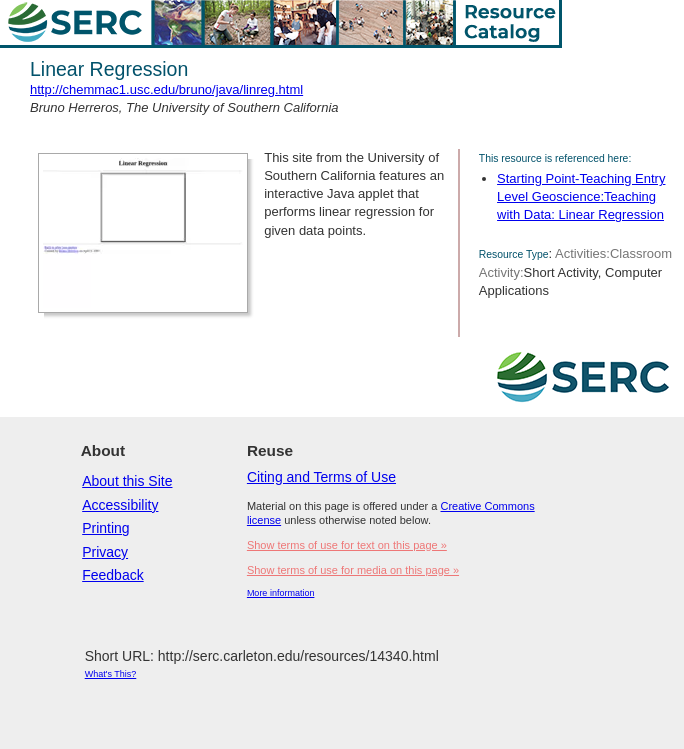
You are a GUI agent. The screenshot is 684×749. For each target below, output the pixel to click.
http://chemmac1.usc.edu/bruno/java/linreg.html (166, 89)
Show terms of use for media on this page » (353, 570)
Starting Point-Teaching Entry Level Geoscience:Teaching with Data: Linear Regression (581, 196)
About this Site (127, 481)
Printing (105, 528)
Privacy (105, 552)
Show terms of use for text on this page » (347, 545)
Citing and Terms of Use (321, 477)
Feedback (112, 575)
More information (281, 593)
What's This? (111, 674)
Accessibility (120, 505)
